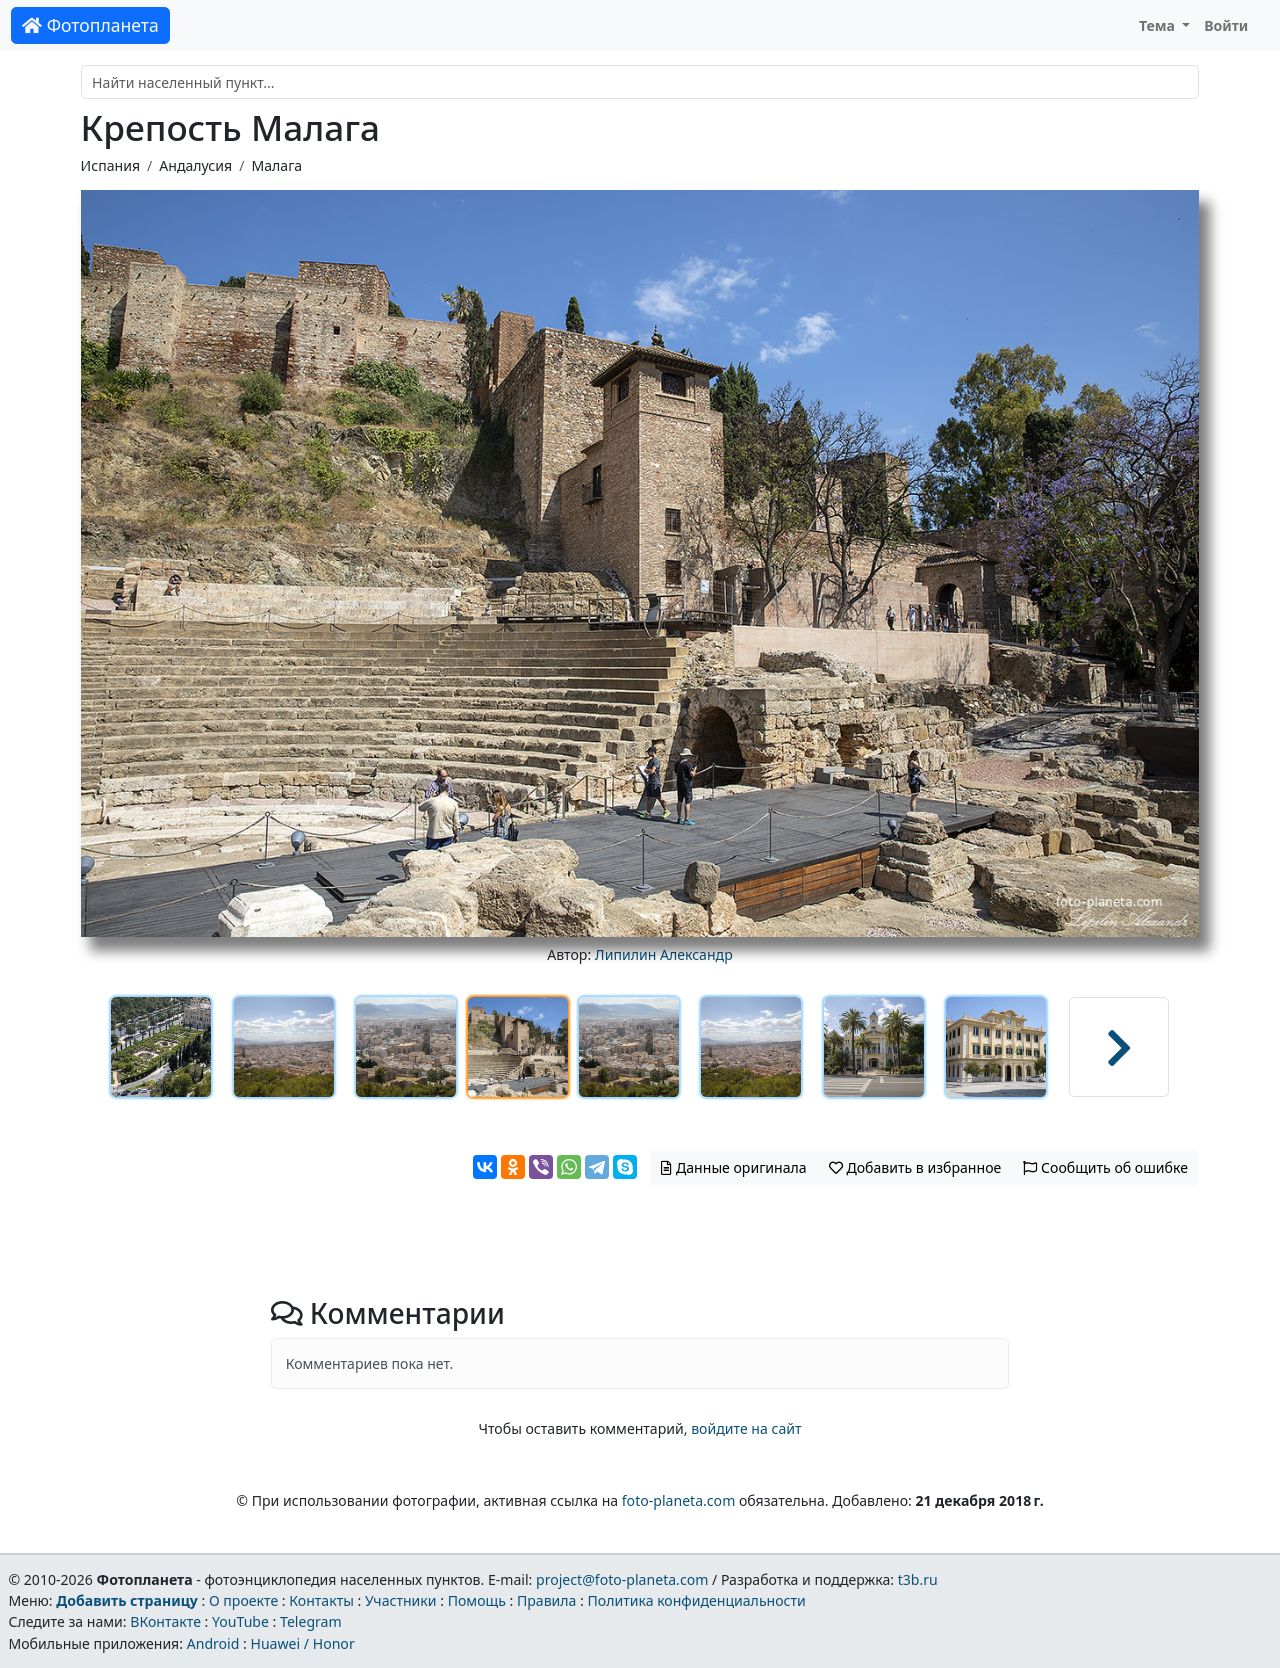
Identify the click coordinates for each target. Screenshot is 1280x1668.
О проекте (243, 1600)
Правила (546, 1600)
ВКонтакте (165, 1621)
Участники (401, 1600)
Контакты (321, 1600)
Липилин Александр (664, 954)
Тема (1159, 25)
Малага (276, 165)
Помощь (477, 1600)
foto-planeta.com (679, 1500)
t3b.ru (918, 1579)
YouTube (240, 1621)
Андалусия (195, 165)
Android (213, 1643)
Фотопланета (90, 25)
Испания (110, 165)
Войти (1226, 25)
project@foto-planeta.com (622, 1579)
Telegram (311, 1621)
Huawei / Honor (302, 1643)
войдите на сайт (746, 1428)
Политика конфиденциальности (697, 1600)
